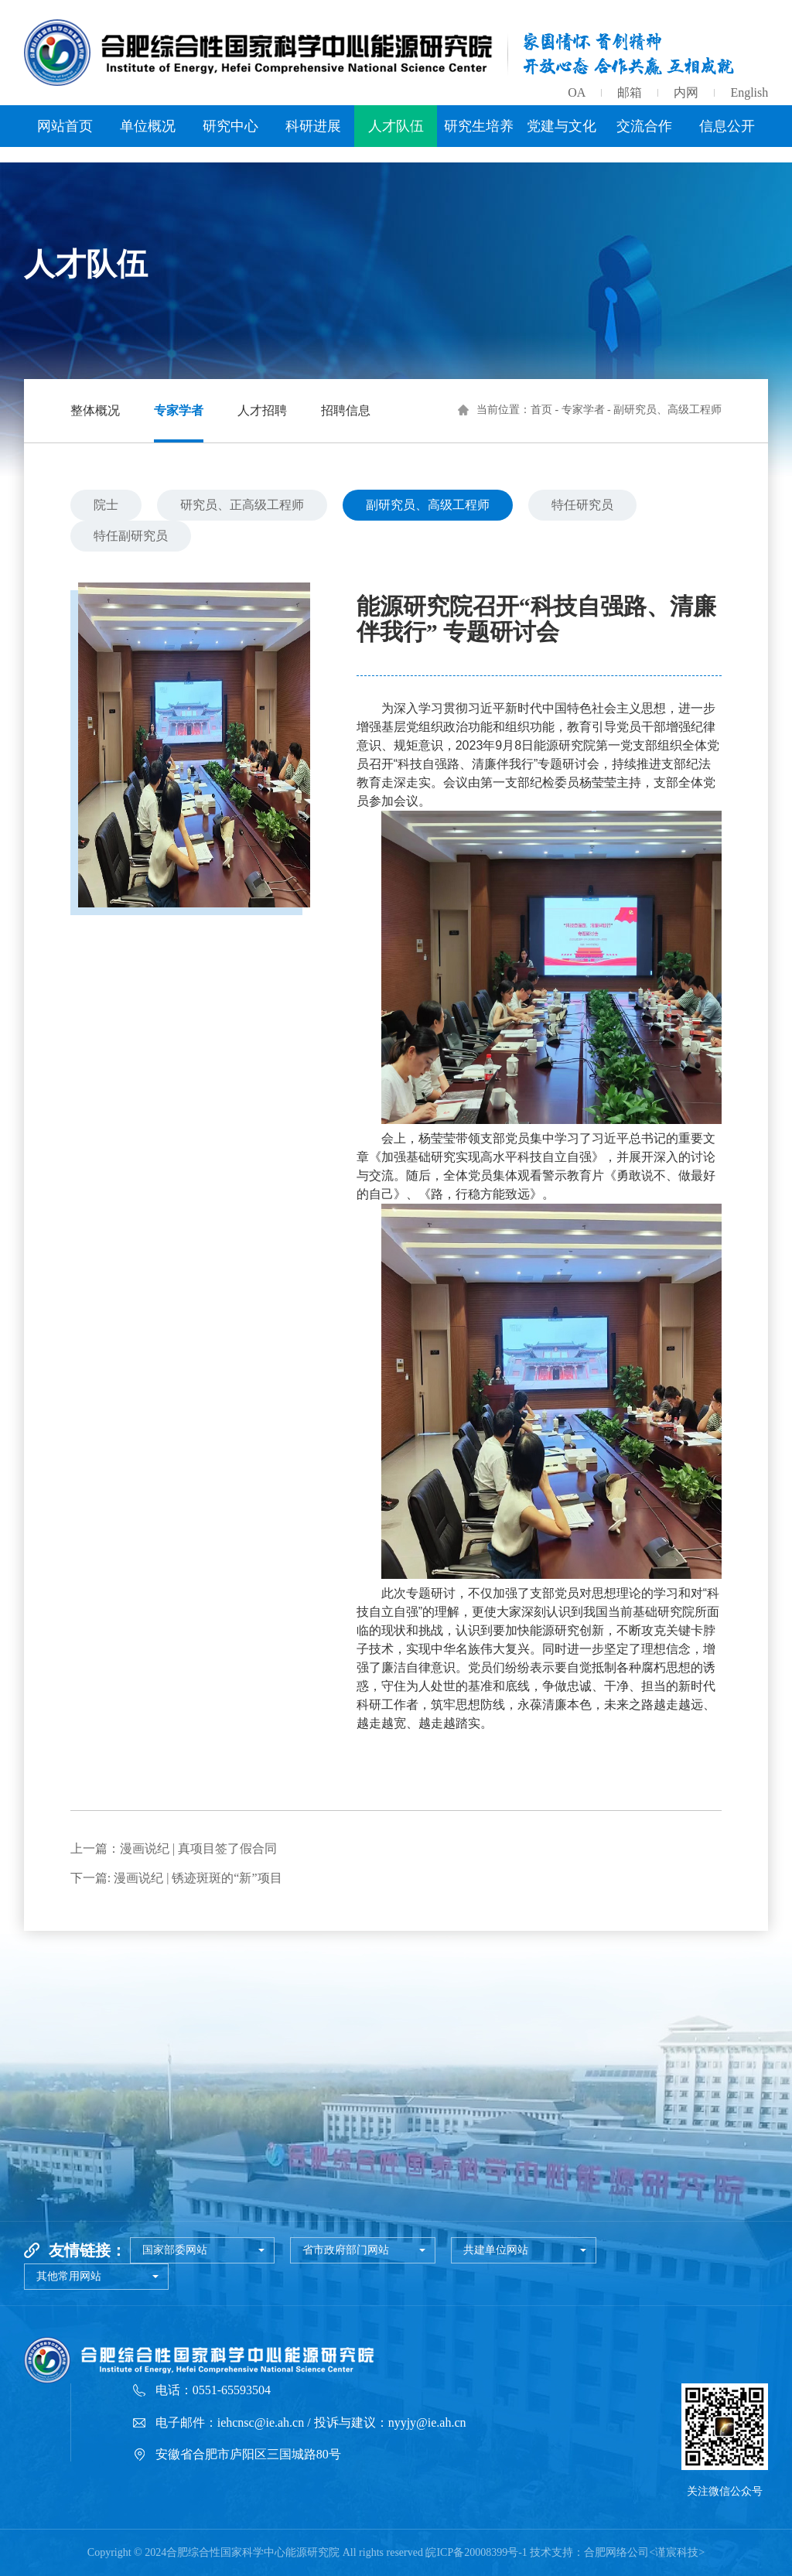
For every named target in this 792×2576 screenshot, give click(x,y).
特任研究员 (582, 504)
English (749, 92)
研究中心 (230, 126)
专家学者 (178, 410)
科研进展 (313, 126)
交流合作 (644, 126)
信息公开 (727, 126)
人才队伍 (396, 126)
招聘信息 (345, 410)
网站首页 (65, 126)
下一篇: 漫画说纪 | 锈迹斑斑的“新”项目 (176, 1877)
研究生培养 (479, 126)
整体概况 (95, 410)
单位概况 (148, 126)
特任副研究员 (131, 535)
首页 (541, 409)
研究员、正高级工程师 (242, 504)
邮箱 (629, 92)
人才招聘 (262, 410)
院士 (106, 504)
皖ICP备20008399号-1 (476, 2552)
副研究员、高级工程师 (428, 504)
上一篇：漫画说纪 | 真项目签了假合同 (173, 1848)
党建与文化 (561, 126)
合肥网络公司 (616, 2552)
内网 (686, 92)
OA (576, 92)
